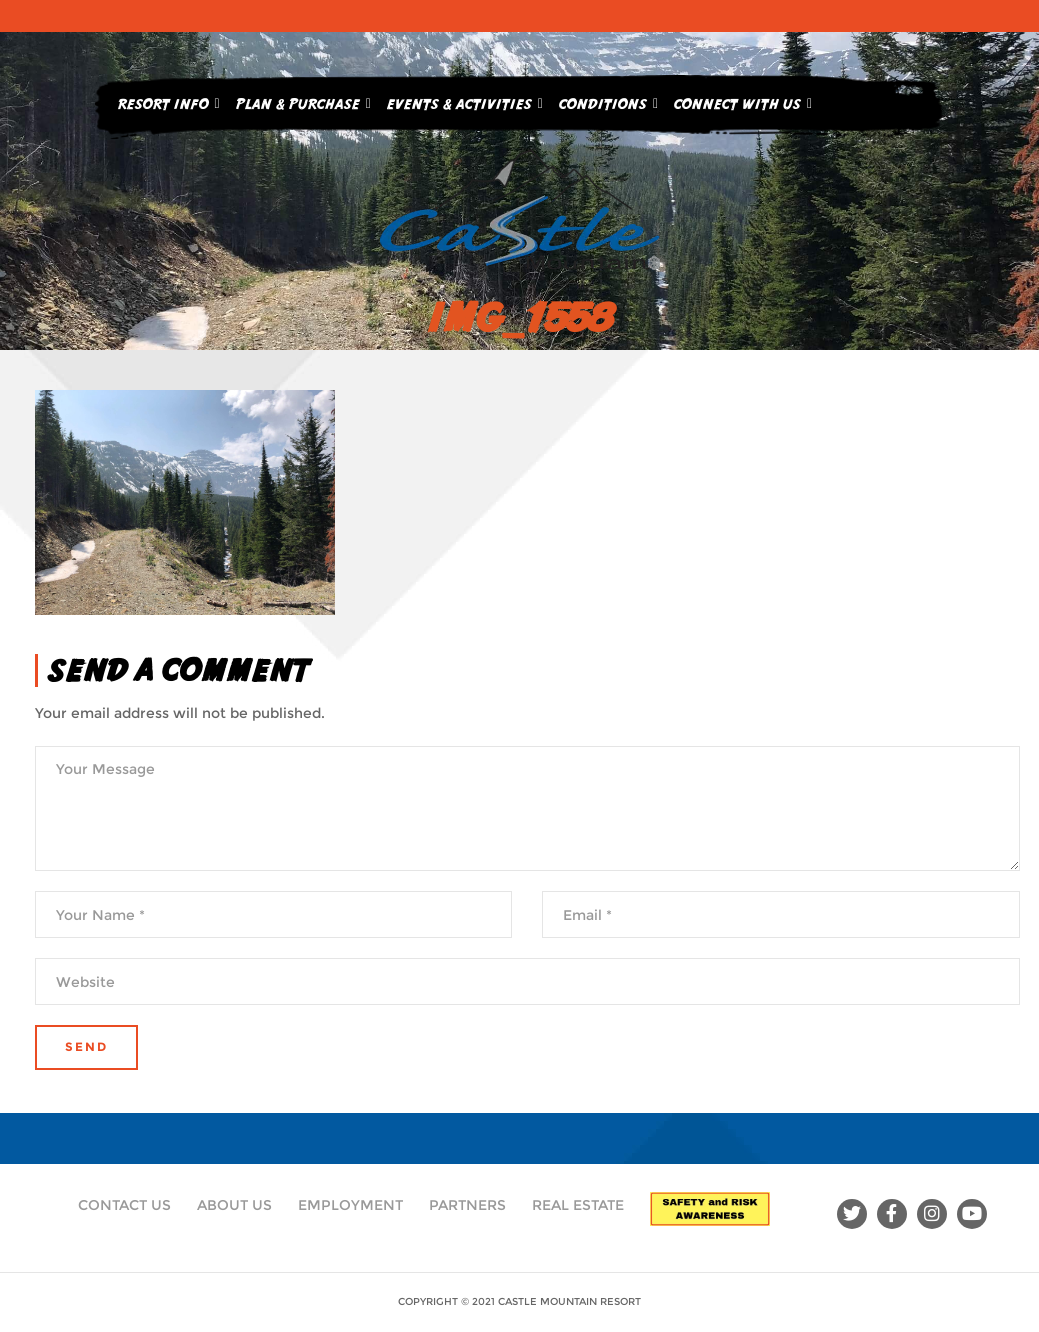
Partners (467, 1205)
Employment (350, 1205)
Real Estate (578, 1205)
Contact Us (124, 1205)
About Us (234, 1205)
